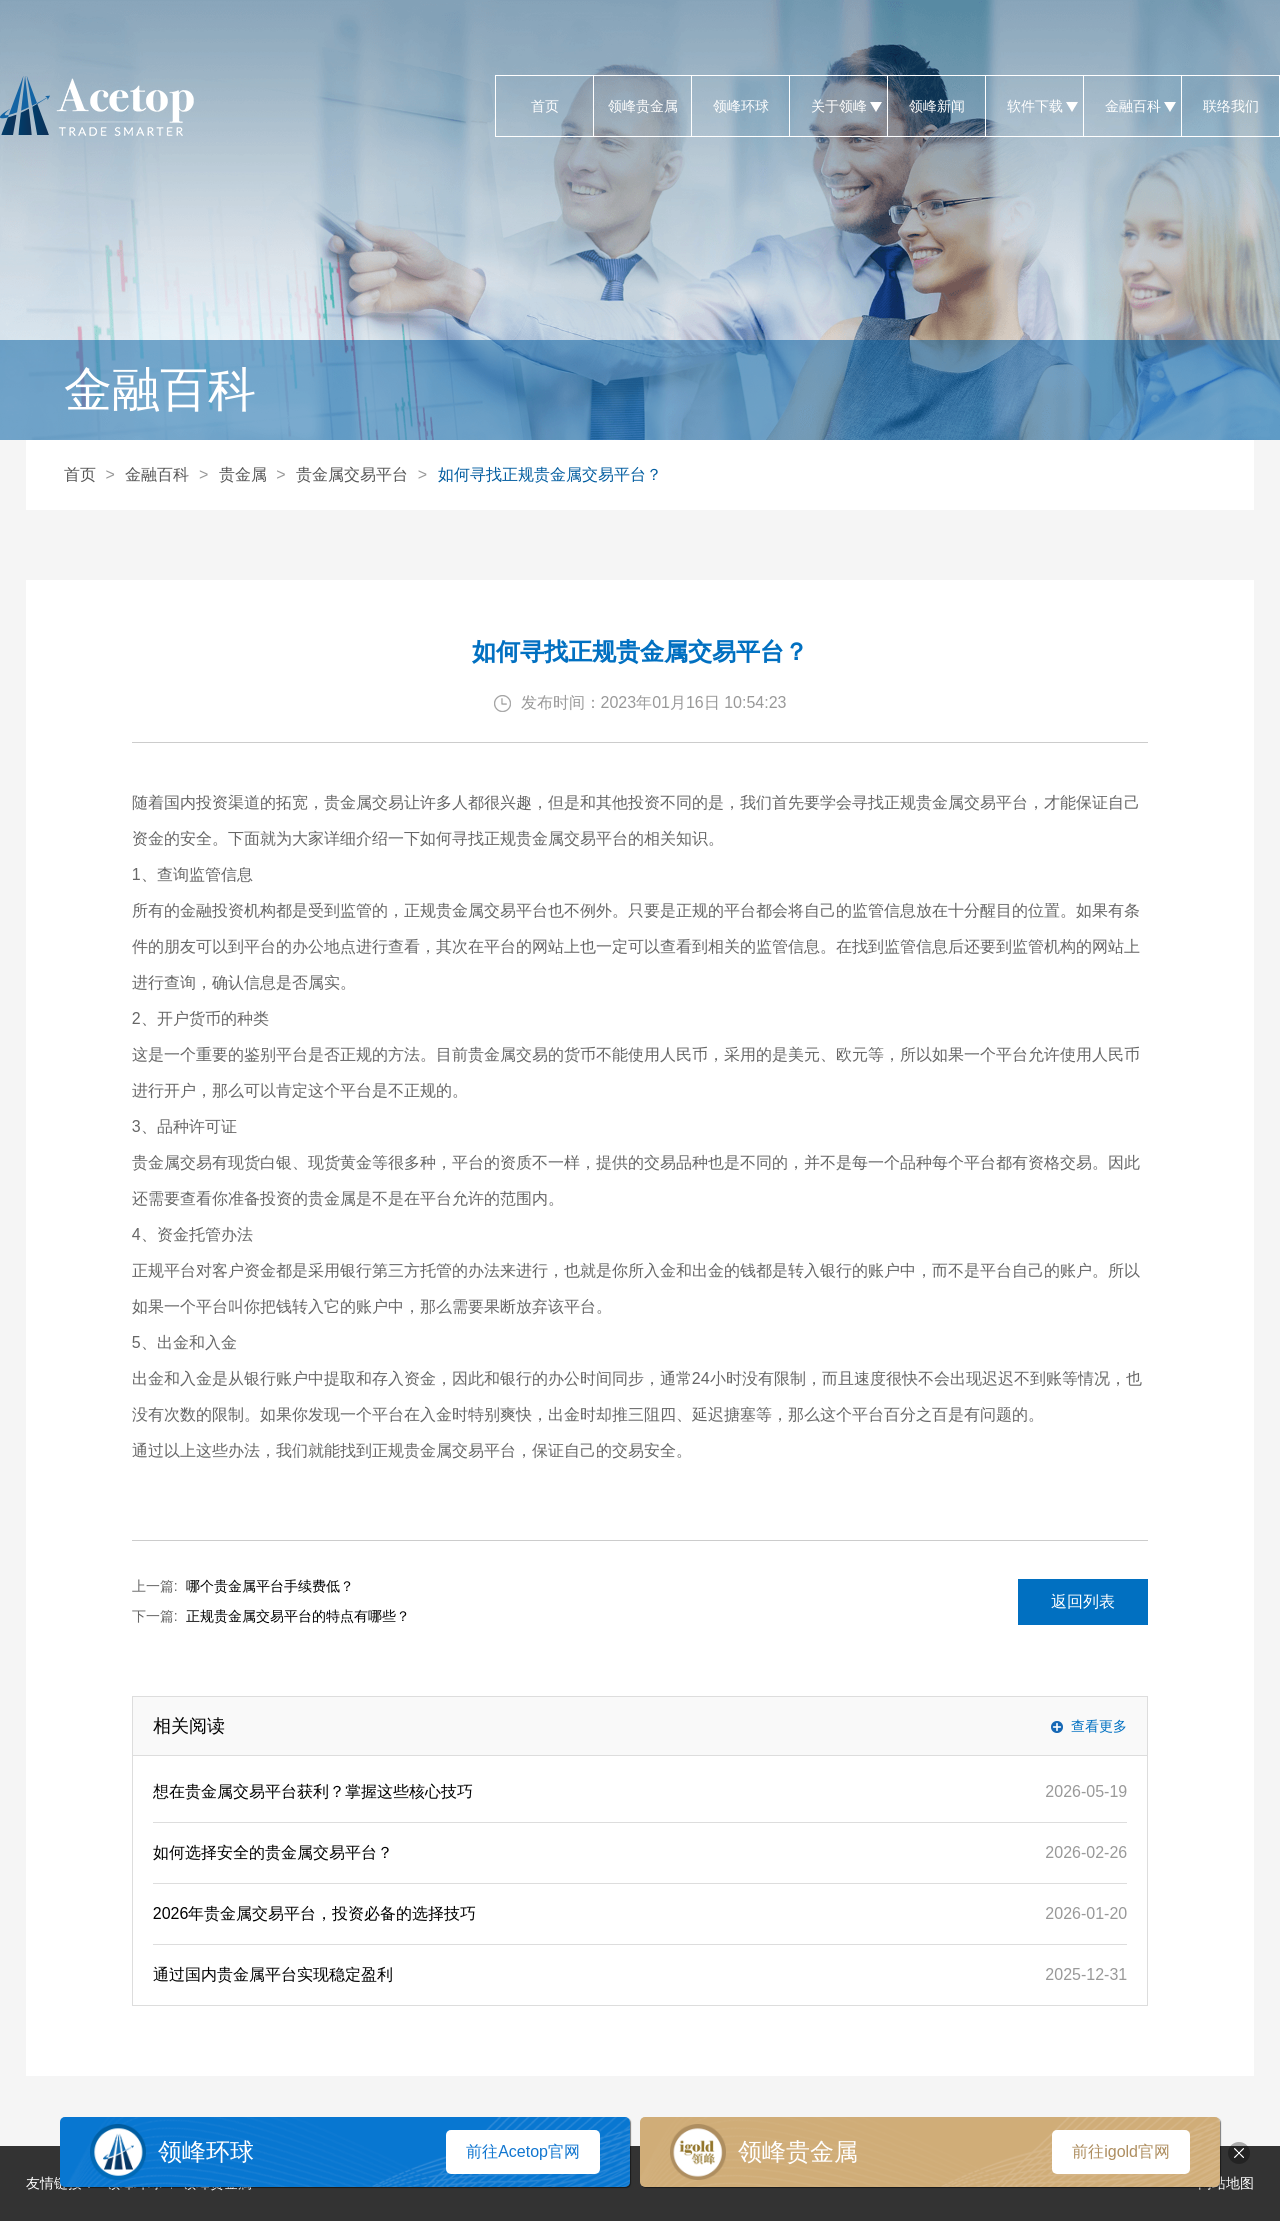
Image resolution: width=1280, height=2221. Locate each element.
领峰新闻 (936, 106)
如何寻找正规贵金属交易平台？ (550, 474)
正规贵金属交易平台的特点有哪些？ (298, 1616)
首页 (544, 106)
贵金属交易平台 (352, 474)
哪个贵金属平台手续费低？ (270, 1586)
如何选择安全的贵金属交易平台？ (273, 1852)
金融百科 (1132, 106)
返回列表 (1083, 1601)
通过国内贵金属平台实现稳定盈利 (273, 1974)
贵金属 (243, 474)
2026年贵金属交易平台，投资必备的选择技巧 (315, 1913)
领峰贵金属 (642, 106)
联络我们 (1230, 106)
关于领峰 (838, 106)
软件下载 (1034, 106)
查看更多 (1099, 1726)
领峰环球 (740, 106)
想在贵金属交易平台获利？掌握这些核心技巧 (313, 1791)
